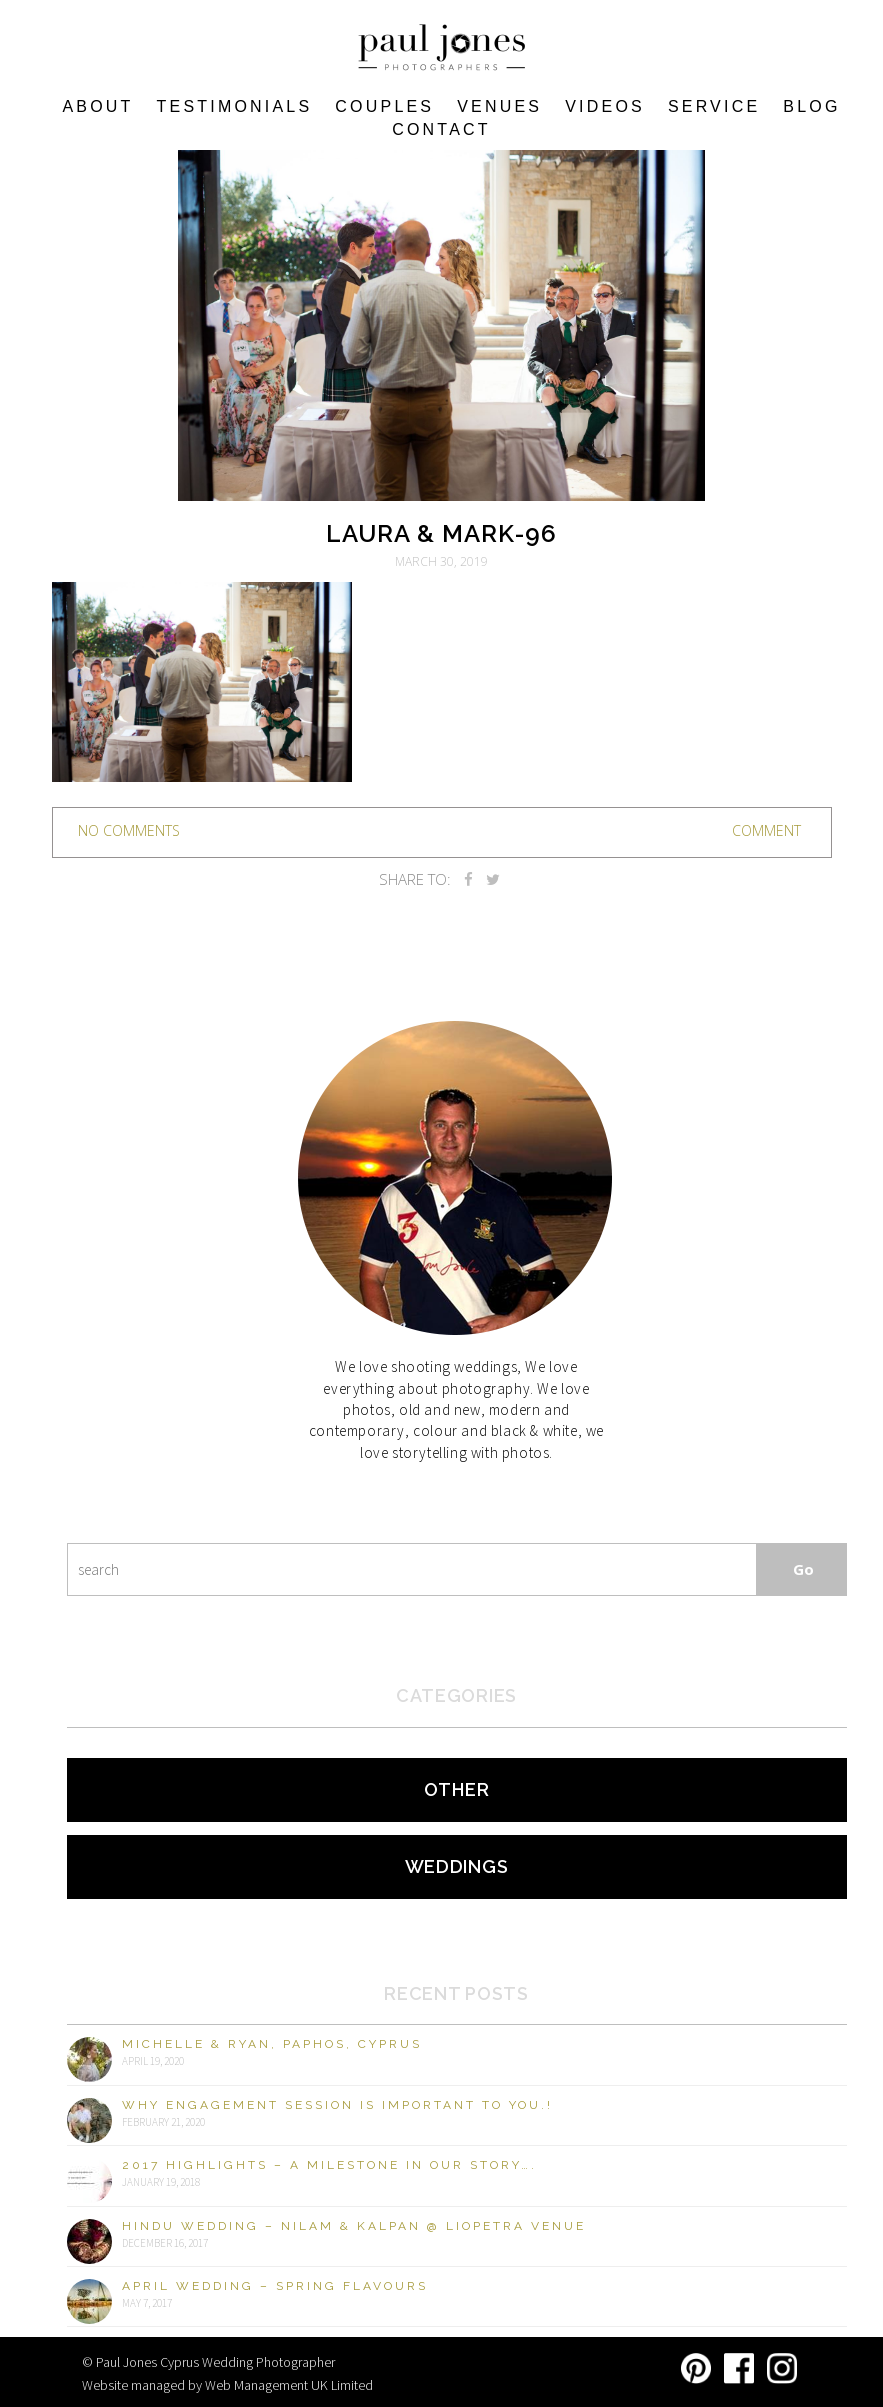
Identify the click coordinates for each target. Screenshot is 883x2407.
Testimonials (235, 106)
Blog (811, 106)
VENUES (499, 106)
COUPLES (384, 106)
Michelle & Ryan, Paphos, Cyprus (272, 2044)
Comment (766, 830)
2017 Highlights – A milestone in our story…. (329, 2165)
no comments (129, 830)
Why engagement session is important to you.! (337, 2105)
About (97, 106)
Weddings (457, 1866)
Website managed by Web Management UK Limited (227, 2385)
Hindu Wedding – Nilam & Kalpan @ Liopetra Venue (354, 2226)
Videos (605, 106)
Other (457, 1789)
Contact (441, 129)
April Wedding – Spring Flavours (275, 2286)
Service (714, 106)
